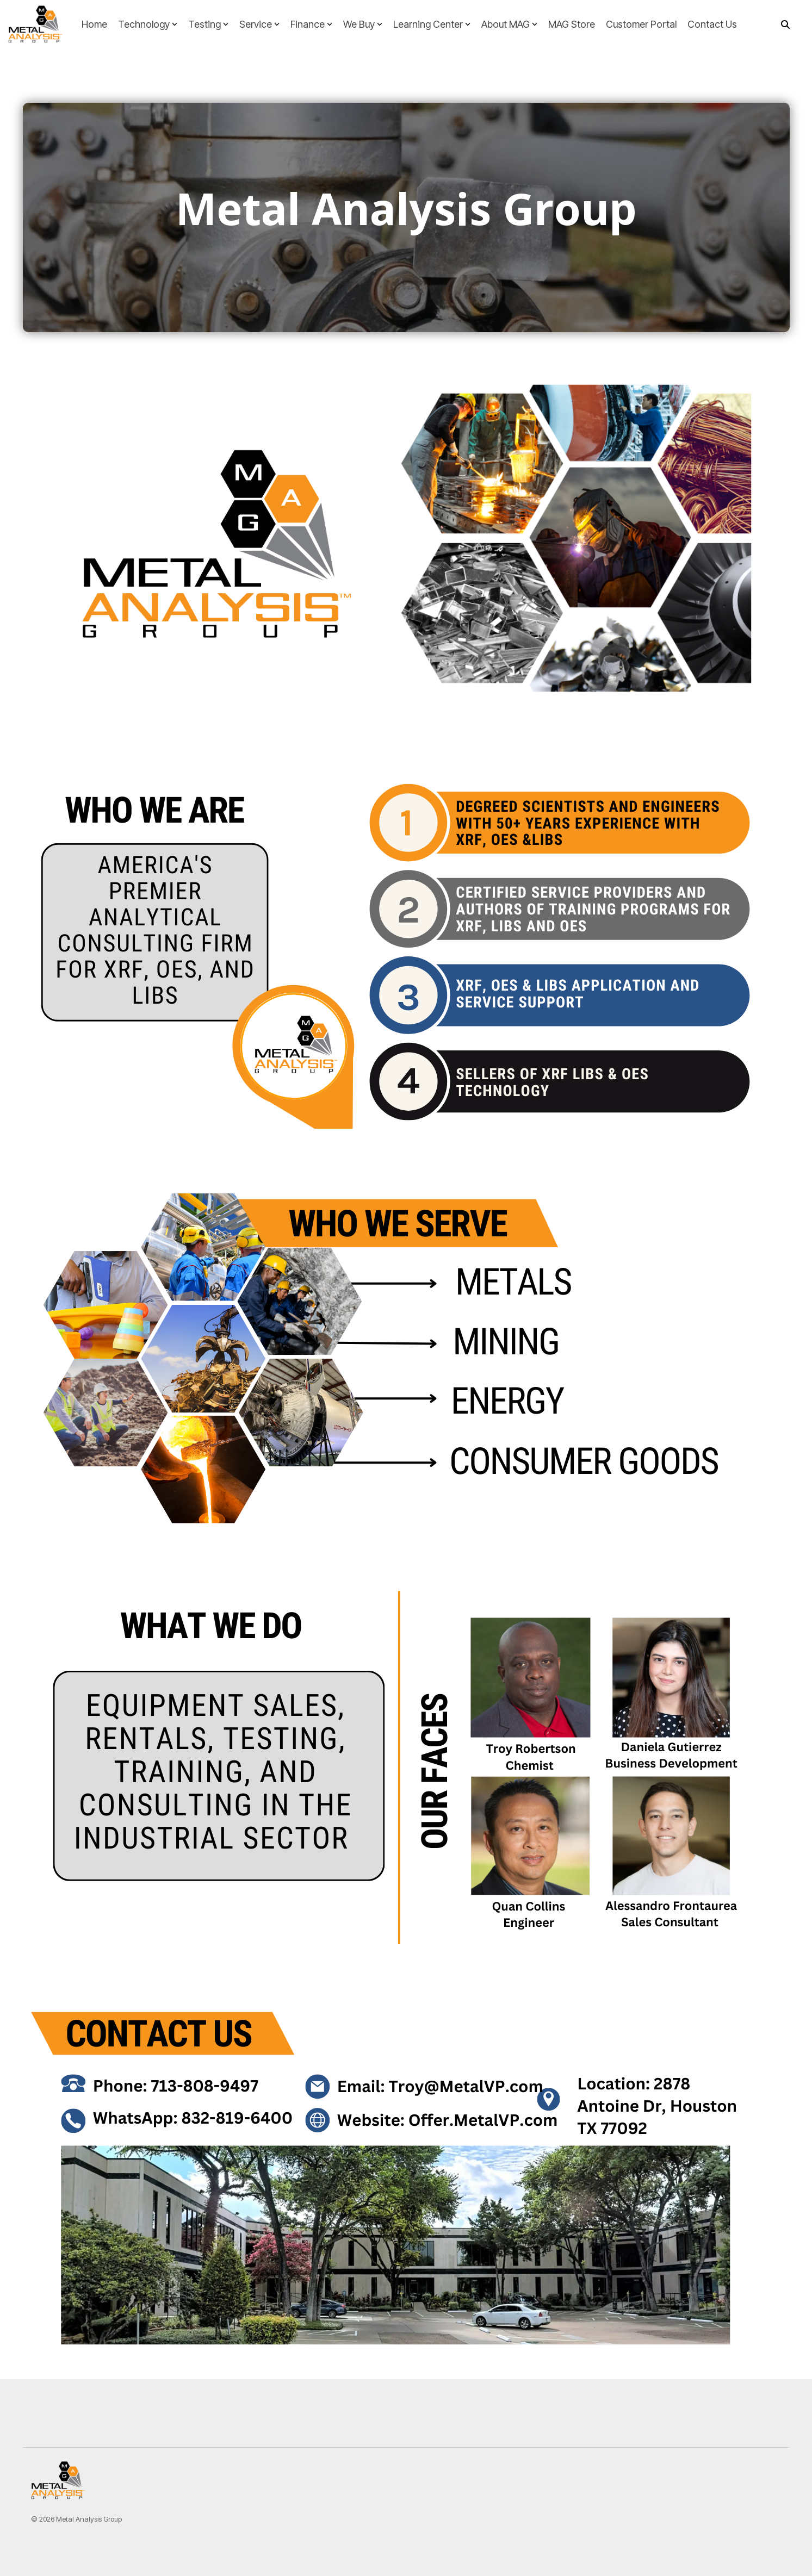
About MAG (509, 24)
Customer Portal (641, 24)
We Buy (362, 24)
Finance (311, 24)
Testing (208, 24)
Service (259, 24)
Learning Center (431, 24)
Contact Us (712, 24)
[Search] (785, 24)
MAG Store (571, 24)
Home (94, 24)
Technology (147, 24)
